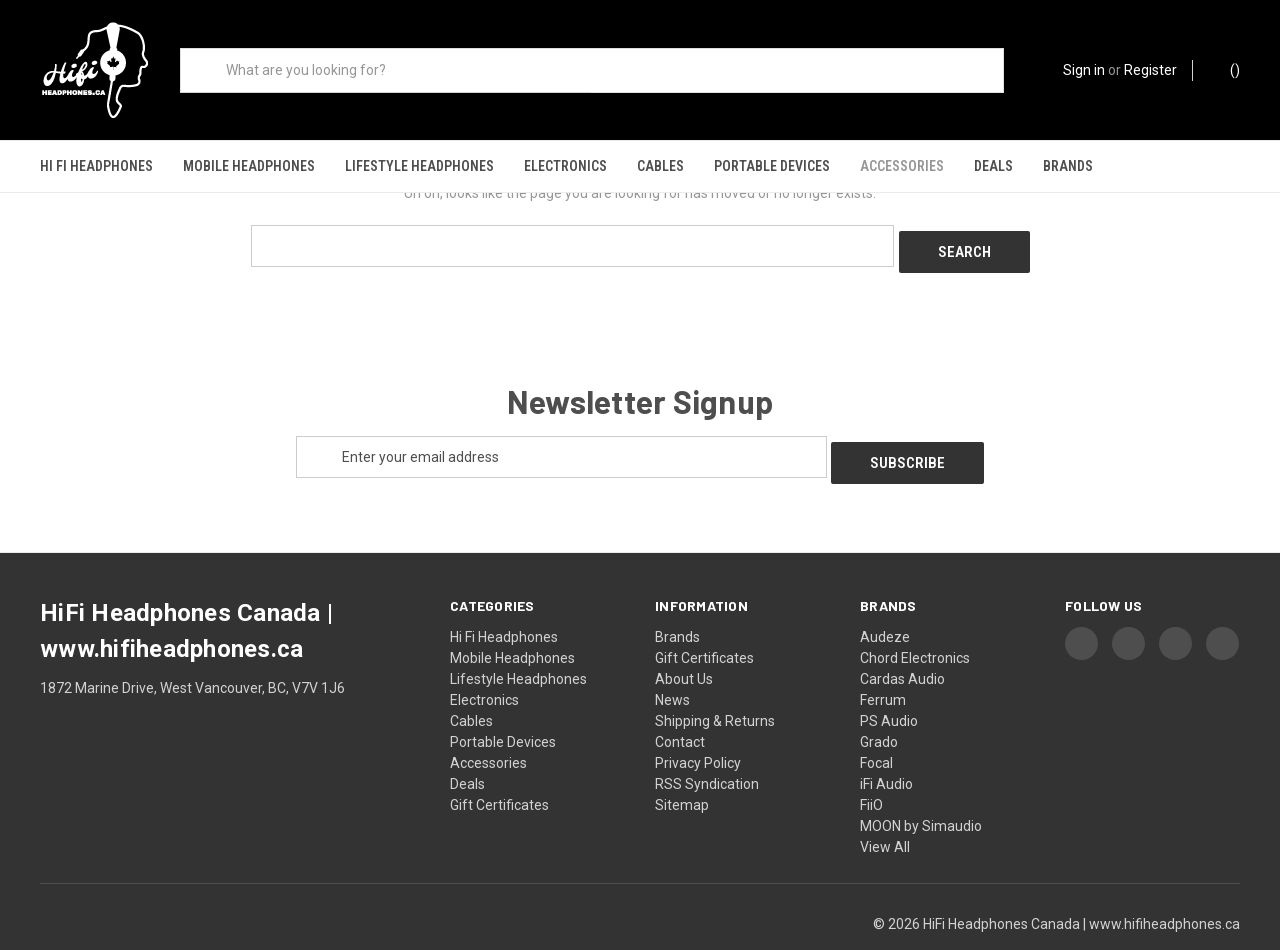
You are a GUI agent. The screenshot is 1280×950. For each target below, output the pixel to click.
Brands (677, 601)
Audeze (885, 601)
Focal (876, 727)
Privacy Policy (698, 727)
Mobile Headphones (249, 166)
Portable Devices (772, 166)
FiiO (871, 769)
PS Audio (889, 685)
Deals (993, 166)
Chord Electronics (915, 622)
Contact (680, 706)
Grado (879, 706)
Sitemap (682, 769)
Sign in (1084, 70)
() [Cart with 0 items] (1225, 69)
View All (885, 811)
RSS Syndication (707, 748)
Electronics (565, 166)
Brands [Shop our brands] (1068, 166)
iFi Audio (886, 748)
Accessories (902, 166)
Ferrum (883, 664)
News (672, 664)
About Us (684, 643)
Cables (660, 166)
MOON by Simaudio (921, 790)
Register (1150, 70)
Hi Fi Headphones (96, 166)
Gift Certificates (499, 769)
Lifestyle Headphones (419, 166)
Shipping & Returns (715, 685)
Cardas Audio (902, 643)
